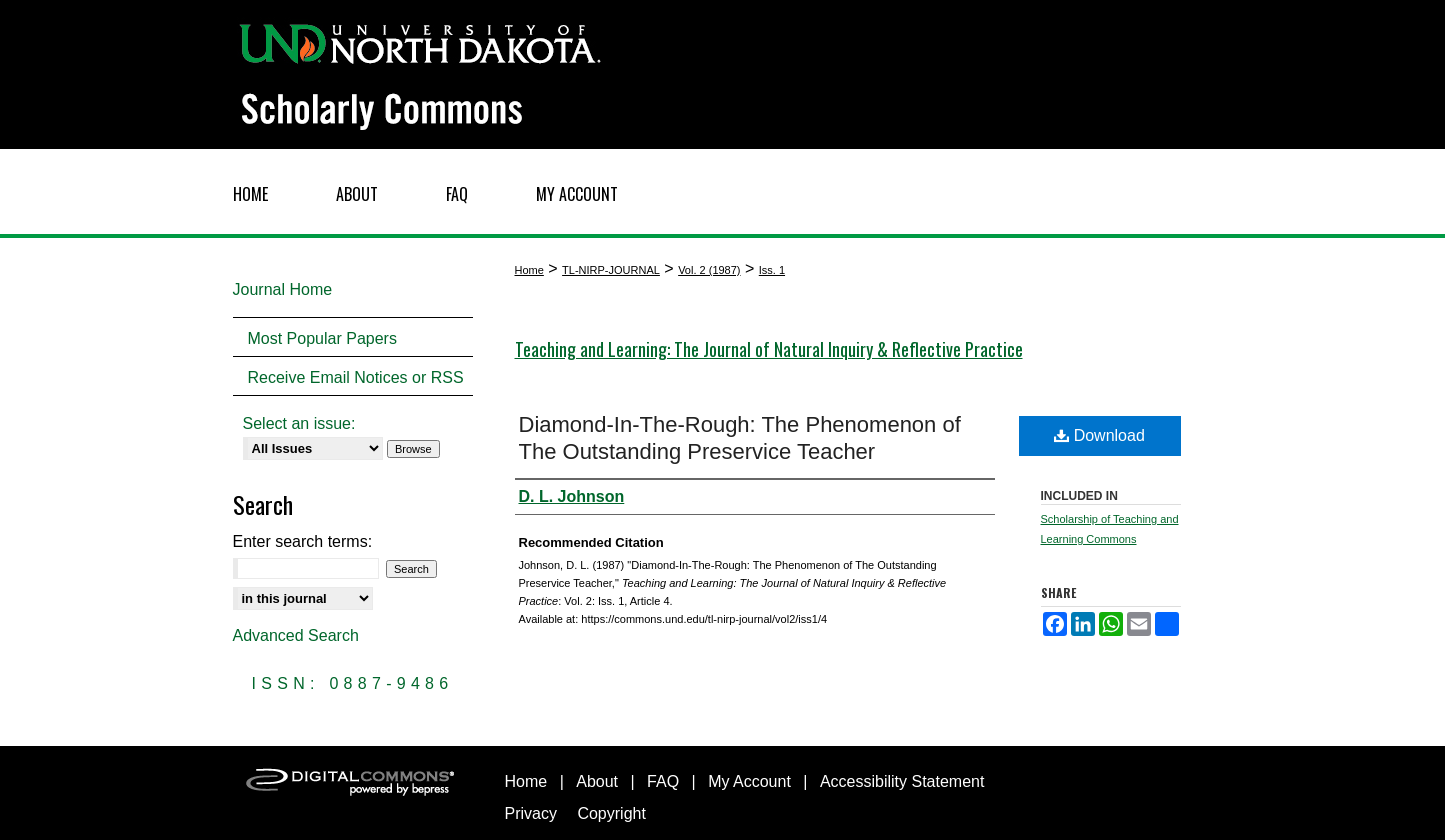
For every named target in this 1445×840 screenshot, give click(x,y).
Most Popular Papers (322, 338)
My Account (749, 781)
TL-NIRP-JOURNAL (611, 270)
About (597, 781)
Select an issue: (299, 423)
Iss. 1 (772, 270)
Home (529, 270)
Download (1099, 435)
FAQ (663, 781)
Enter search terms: (303, 541)
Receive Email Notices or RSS (356, 377)
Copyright (611, 813)
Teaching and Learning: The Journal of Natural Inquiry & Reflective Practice (769, 349)
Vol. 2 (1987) (709, 270)
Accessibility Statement (902, 781)
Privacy (531, 813)
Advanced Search (296, 635)
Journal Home (283, 289)
